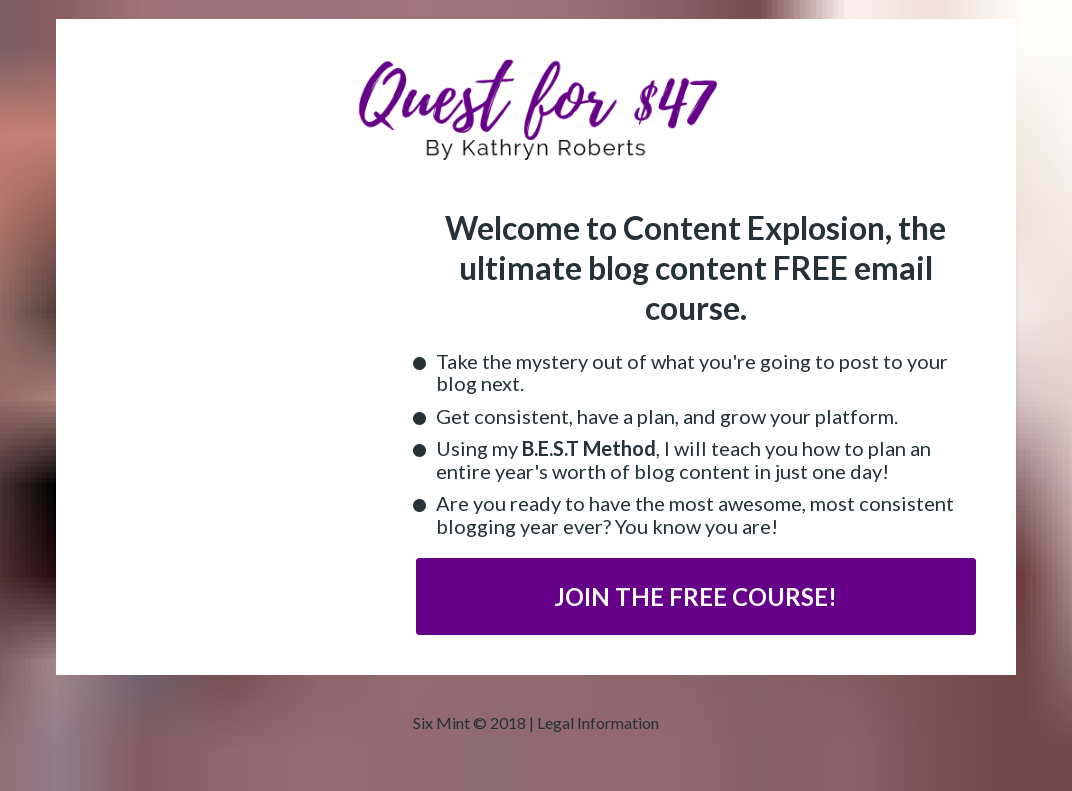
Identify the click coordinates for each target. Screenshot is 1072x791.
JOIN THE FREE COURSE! (695, 596)
